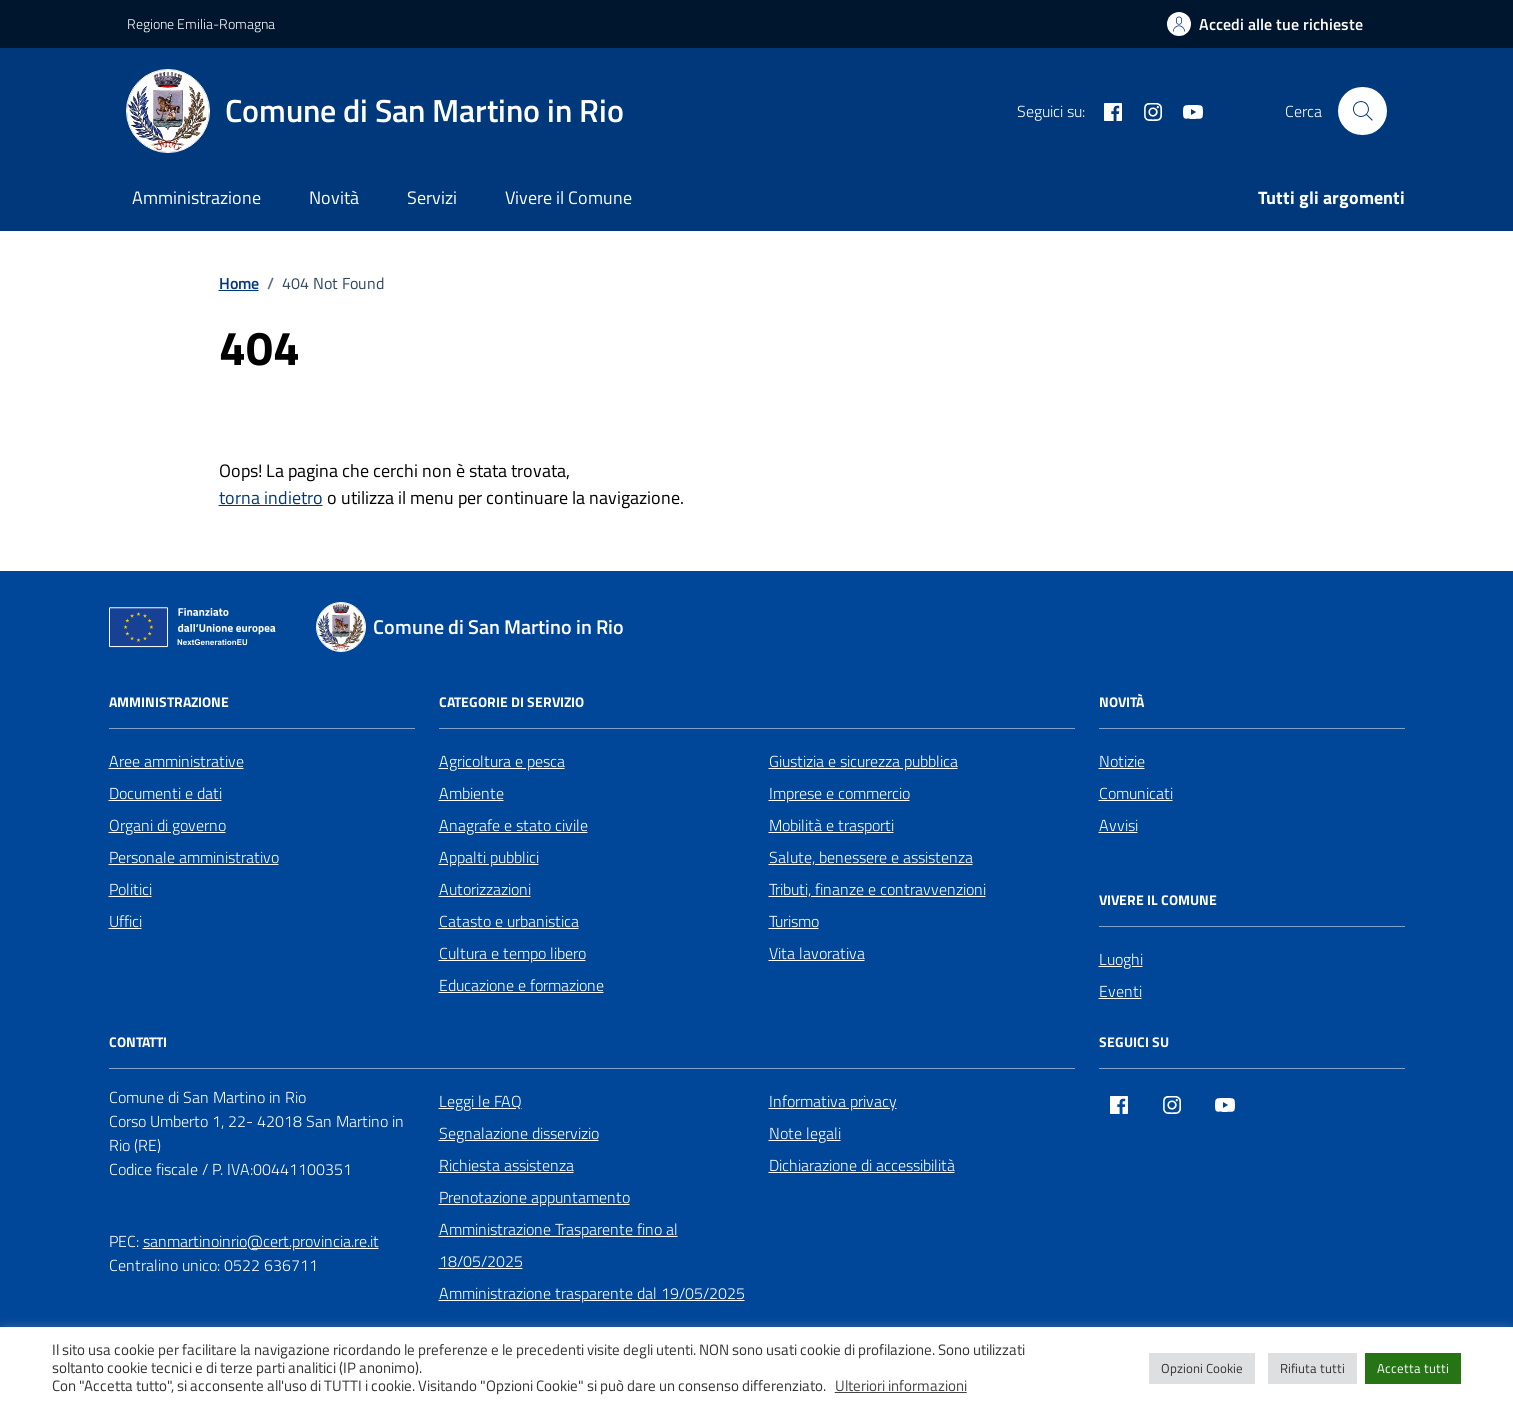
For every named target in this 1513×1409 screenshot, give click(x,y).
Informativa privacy (833, 1101)
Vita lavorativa (817, 953)
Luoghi (1121, 959)
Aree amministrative (176, 761)
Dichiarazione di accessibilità (862, 1165)
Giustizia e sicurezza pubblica (863, 761)
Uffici (125, 921)
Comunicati (1136, 793)
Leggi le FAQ (480, 1101)
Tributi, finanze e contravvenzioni (877, 889)
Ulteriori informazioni (901, 1386)
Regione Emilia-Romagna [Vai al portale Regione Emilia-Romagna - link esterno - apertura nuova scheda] (201, 23)
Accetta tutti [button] (1413, 1368)
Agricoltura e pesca (502, 761)
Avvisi (1118, 825)
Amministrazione (196, 197)
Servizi (432, 197)
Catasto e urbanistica (509, 921)
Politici (130, 889)
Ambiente (471, 793)
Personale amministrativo (194, 857)
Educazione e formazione (521, 985)
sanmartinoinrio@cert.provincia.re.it (261, 1241)
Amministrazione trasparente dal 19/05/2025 (592, 1293)
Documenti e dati (165, 793)
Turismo (794, 921)
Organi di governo (167, 825)
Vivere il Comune (568, 197)
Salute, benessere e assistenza (871, 857)
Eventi (1120, 991)
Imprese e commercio (839, 793)
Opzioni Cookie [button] (1202, 1368)
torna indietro (271, 497)
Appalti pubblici (489, 857)
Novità (334, 197)
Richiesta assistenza (506, 1165)
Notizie (1122, 761)
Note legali (805, 1133)
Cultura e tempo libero (512, 953)
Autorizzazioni (485, 889)
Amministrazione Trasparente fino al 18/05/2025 (558, 1245)
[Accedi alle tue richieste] (1265, 24)
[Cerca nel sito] (1362, 111)
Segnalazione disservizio (519, 1133)
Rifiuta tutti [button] (1312, 1368)
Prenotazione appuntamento (534, 1197)
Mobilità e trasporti (831, 825)
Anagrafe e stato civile (513, 825)
